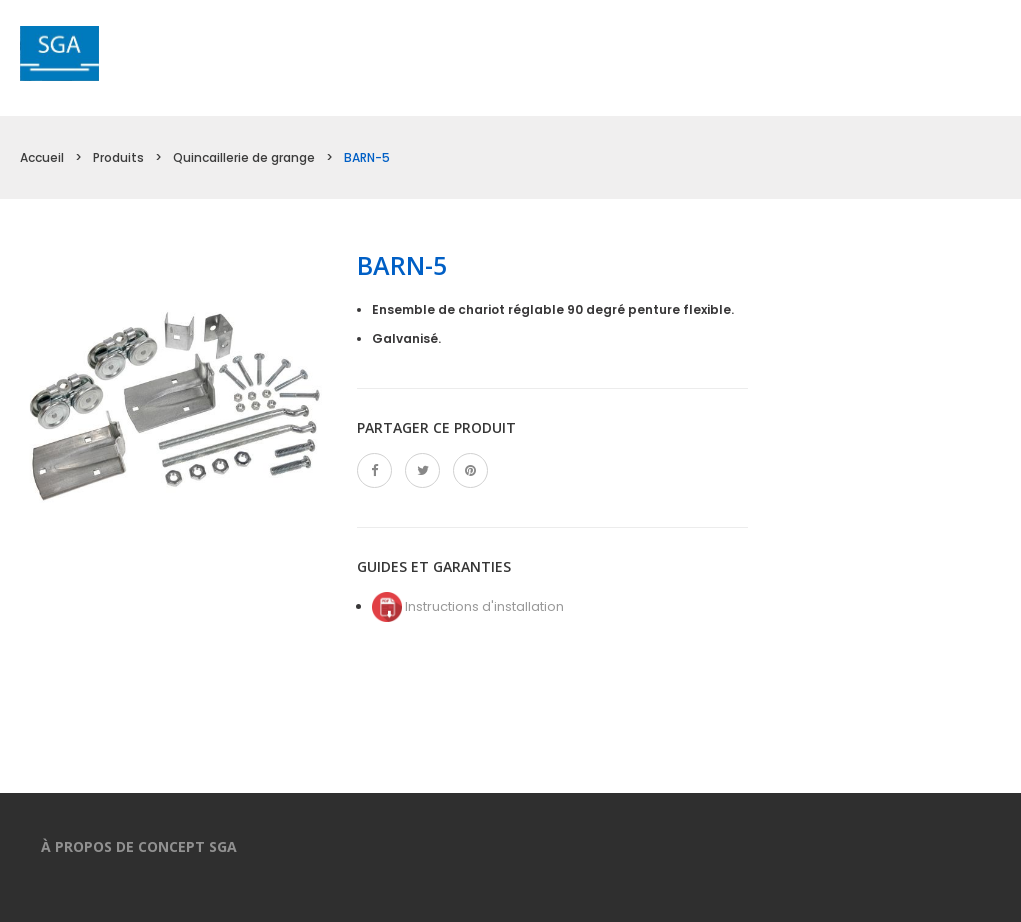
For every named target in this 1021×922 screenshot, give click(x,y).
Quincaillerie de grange (244, 157)
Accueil (42, 157)
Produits (118, 157)
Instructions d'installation (468, 606)
